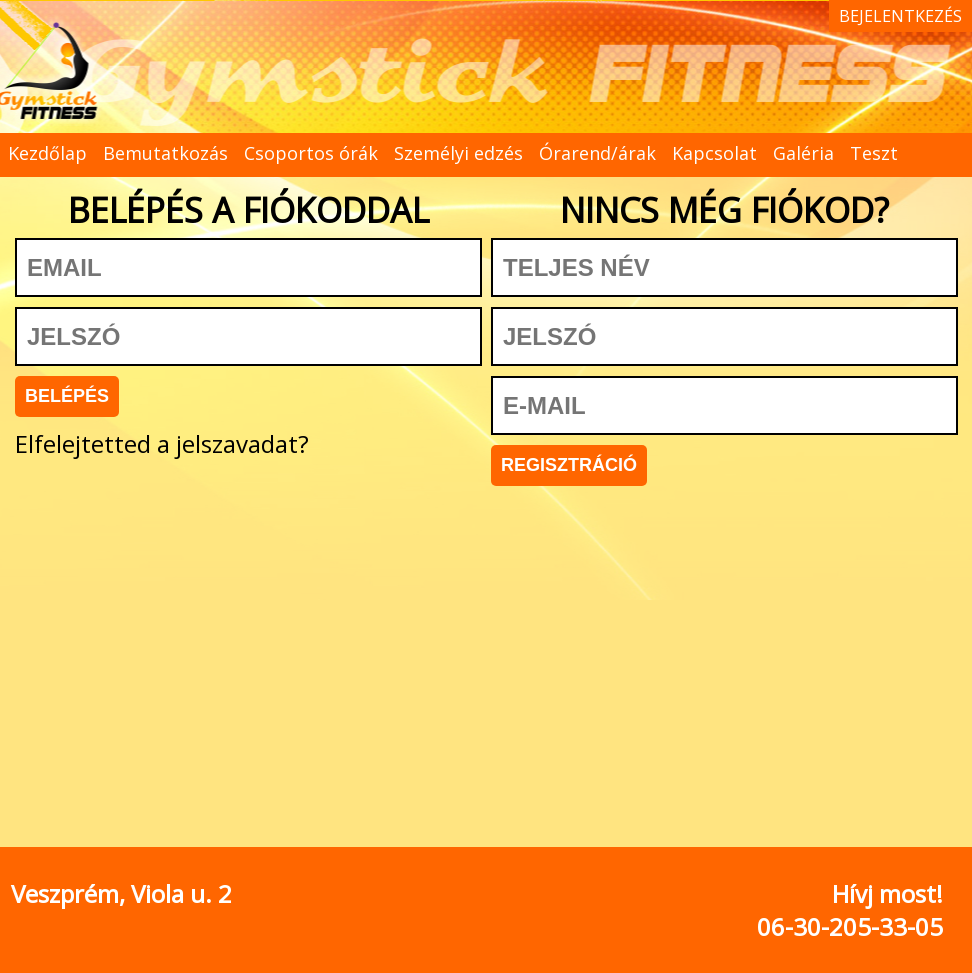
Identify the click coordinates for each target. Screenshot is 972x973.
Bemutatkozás (165, 153)
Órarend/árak (597, 153)
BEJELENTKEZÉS (900, 16)
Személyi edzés (458, 153)
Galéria (803, 153)
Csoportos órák (311, 153)
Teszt (874, 153)
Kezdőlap (47, 153)
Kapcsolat (714, 153)
